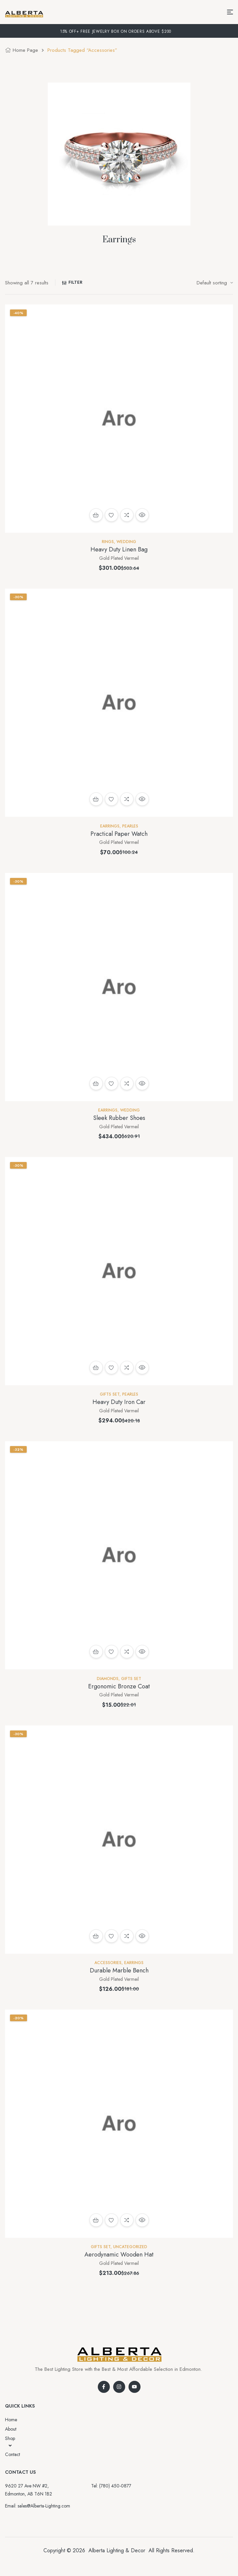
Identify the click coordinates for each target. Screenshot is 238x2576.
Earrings (110, 826)
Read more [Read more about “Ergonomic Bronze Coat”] (96, 1651)
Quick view (142, 515)
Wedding (126, 542)
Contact (12, 2454)
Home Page (25, 50)
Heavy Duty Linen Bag (119, 549)
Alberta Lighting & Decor (116, 2550)
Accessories (108, 1963)
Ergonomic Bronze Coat (119, 1686)
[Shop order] (215, 282)
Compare (127, 515)
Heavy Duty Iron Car (119, 1402)
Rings (108, 542)
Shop (10, 2441)
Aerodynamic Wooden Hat (119, 2254)
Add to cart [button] (96, 515)
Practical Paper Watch (119, 833)
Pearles (130, 826)
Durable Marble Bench (119, 1970)
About (10, 2429)
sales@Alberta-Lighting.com (44, 2505)
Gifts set (110, 1394)
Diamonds (107, 1679)
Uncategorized (130, 2247)
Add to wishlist (111, 515)
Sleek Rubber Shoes (119, 1118)
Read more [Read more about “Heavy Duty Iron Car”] (96, 1367)
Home (11, 2419)
